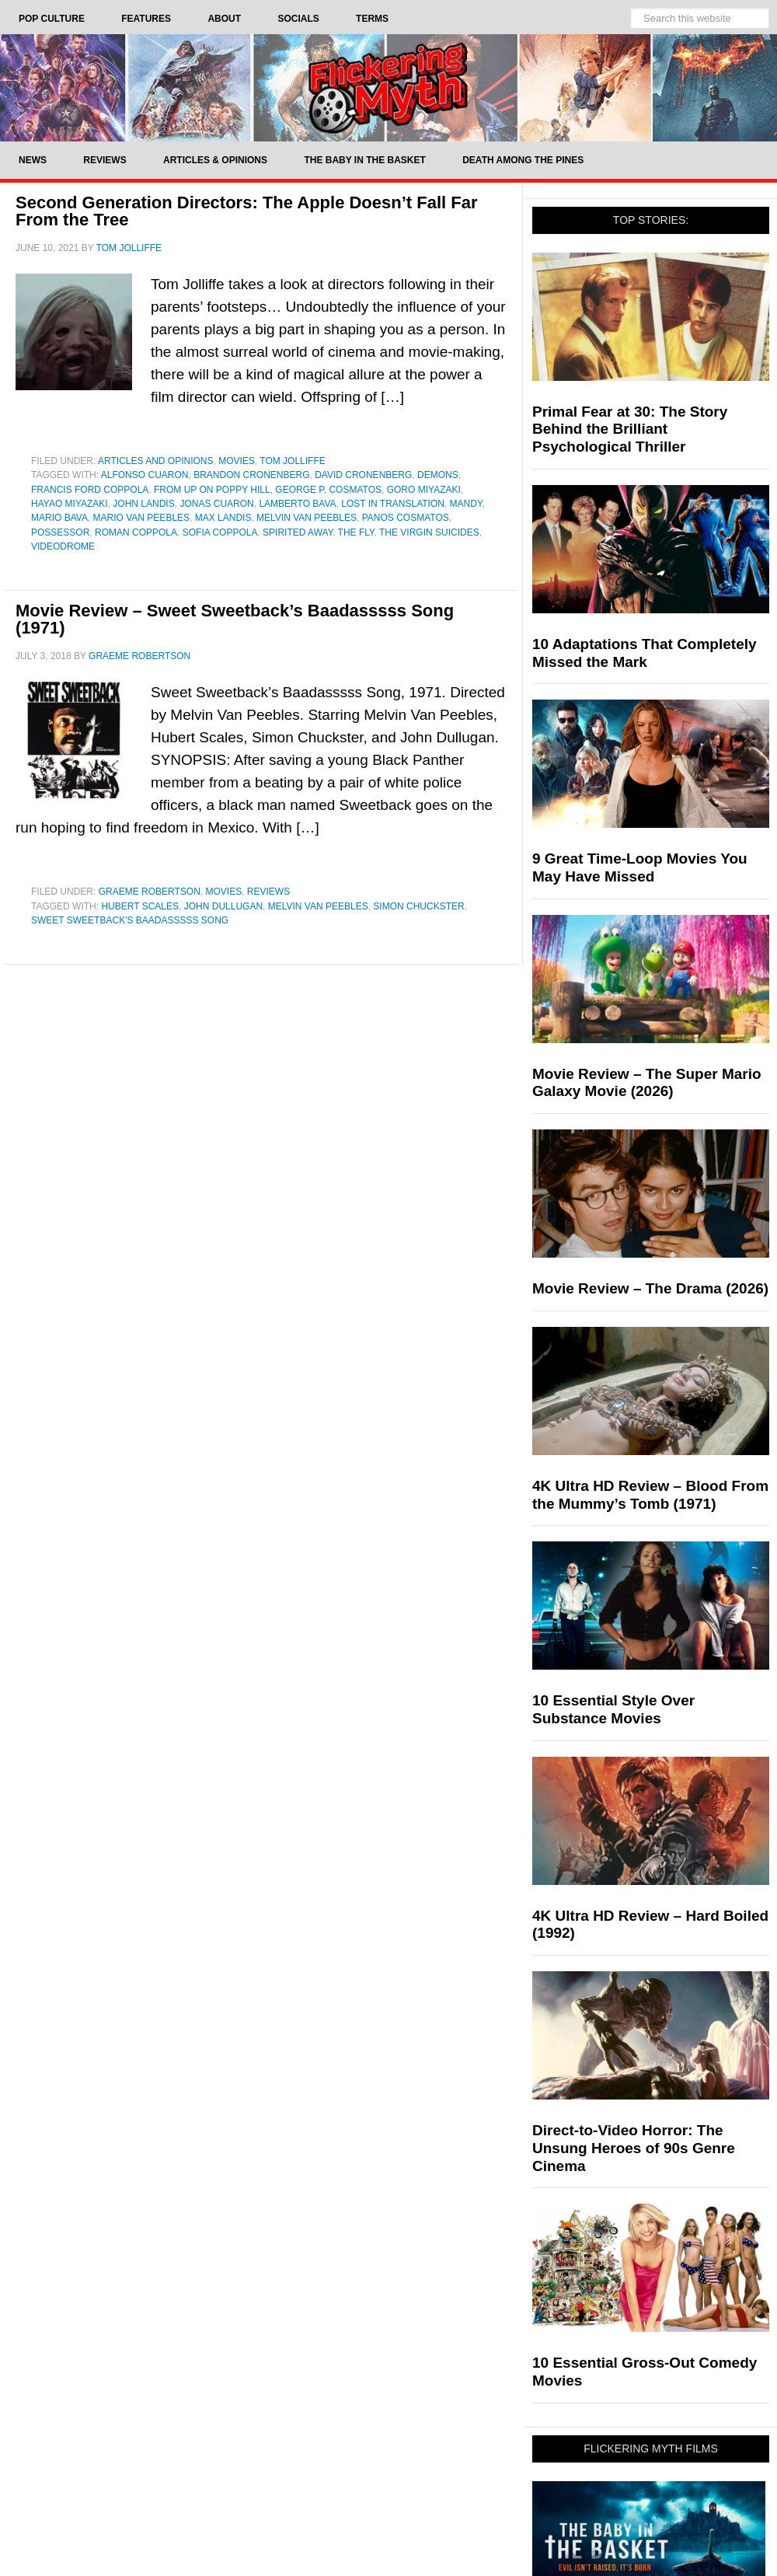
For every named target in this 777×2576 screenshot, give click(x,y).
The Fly (356, 532)
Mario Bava (59, 517)
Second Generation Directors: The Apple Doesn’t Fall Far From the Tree (247, 211)
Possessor (60, 532)
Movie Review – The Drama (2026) (650, 1288)
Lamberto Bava (297, 503)
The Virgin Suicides (429, 532)
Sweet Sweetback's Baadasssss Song (129, 920)
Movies (236, 461)
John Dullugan (223, 906)
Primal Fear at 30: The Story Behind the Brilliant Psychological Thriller (629, 429)
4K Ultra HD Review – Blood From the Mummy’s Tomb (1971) (650, 1495)
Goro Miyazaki (424, 489)
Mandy (466, 503)
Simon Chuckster (418, 906)
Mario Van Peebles (141, 517)
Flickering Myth (388, 87)
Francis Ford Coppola (89, 489)
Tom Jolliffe (292, 461)
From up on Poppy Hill (212, 489)
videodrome (63, 546)
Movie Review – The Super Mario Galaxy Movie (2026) (646, 1083)
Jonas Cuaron (216, 503)
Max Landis (223, 517)
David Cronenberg (363, 474)
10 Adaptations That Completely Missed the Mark (644, 653)
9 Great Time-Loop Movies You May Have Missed (639, 867)
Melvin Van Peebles (306, 517)
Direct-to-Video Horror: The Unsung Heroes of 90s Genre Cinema (633, 2148)
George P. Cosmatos (328, 489)
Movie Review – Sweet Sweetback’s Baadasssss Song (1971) (235, 619)
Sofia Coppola (220, 532)
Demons (437, 474)
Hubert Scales (140, 906)
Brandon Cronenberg (251, 474)
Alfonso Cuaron (145, 474)
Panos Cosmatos (405, 517)
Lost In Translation (392, 503)
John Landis (143, 503)
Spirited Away (298, 532)
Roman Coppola (136, 532)
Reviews (268, 891)
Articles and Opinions (155, 461)
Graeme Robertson (149, 891)
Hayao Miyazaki (69, 503)
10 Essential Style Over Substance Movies (613, 1709)
